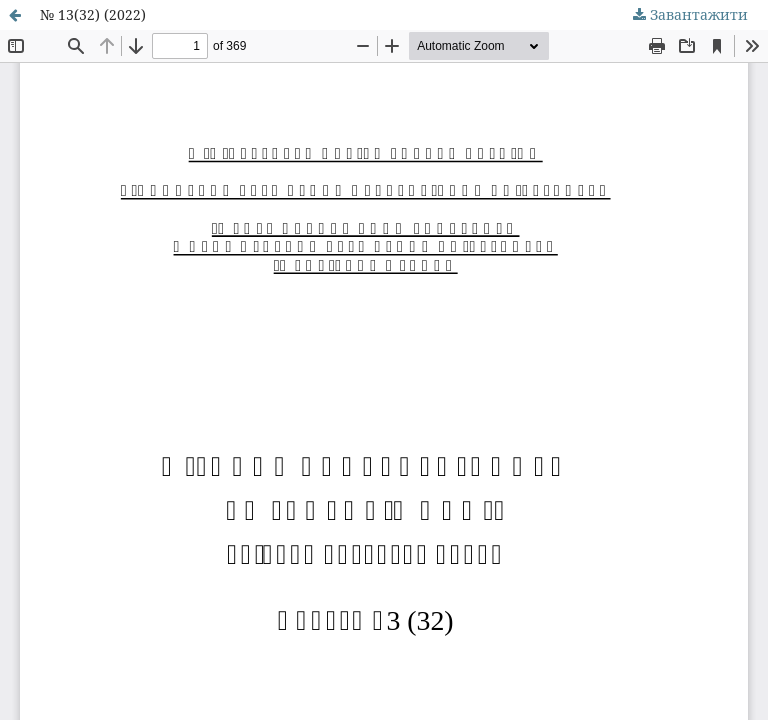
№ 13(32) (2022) (93, 14)
